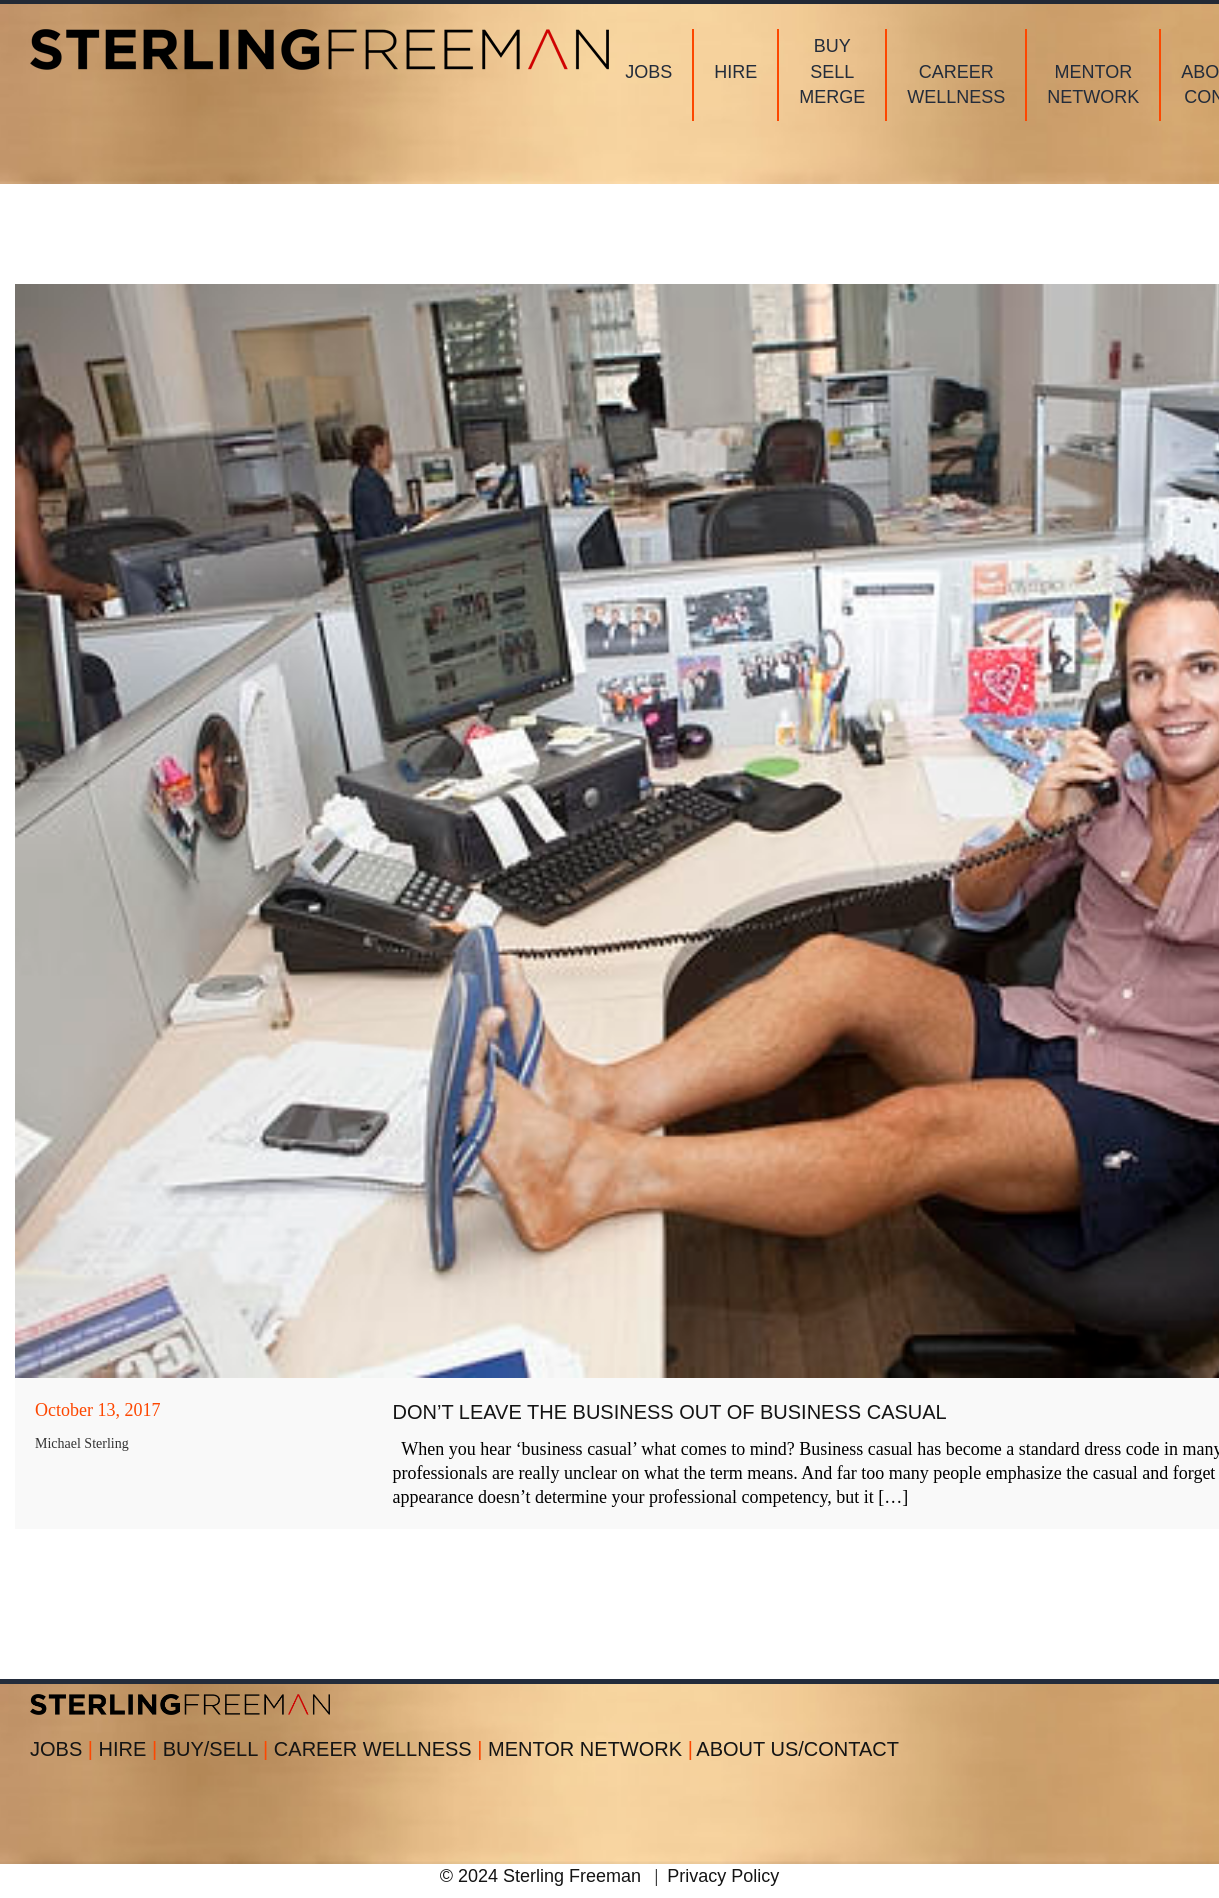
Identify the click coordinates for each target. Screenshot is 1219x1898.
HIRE (131, 1749)
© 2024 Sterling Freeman (540, 1876)
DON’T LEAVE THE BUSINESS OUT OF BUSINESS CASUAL (670, 1412)
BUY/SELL (218, 1749)
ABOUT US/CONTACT (797, 1749)
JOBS (64, 1749)
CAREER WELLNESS (381, 1749)
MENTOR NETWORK (590, 1749)
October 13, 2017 (97, 1410)
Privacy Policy (723, 1876)
